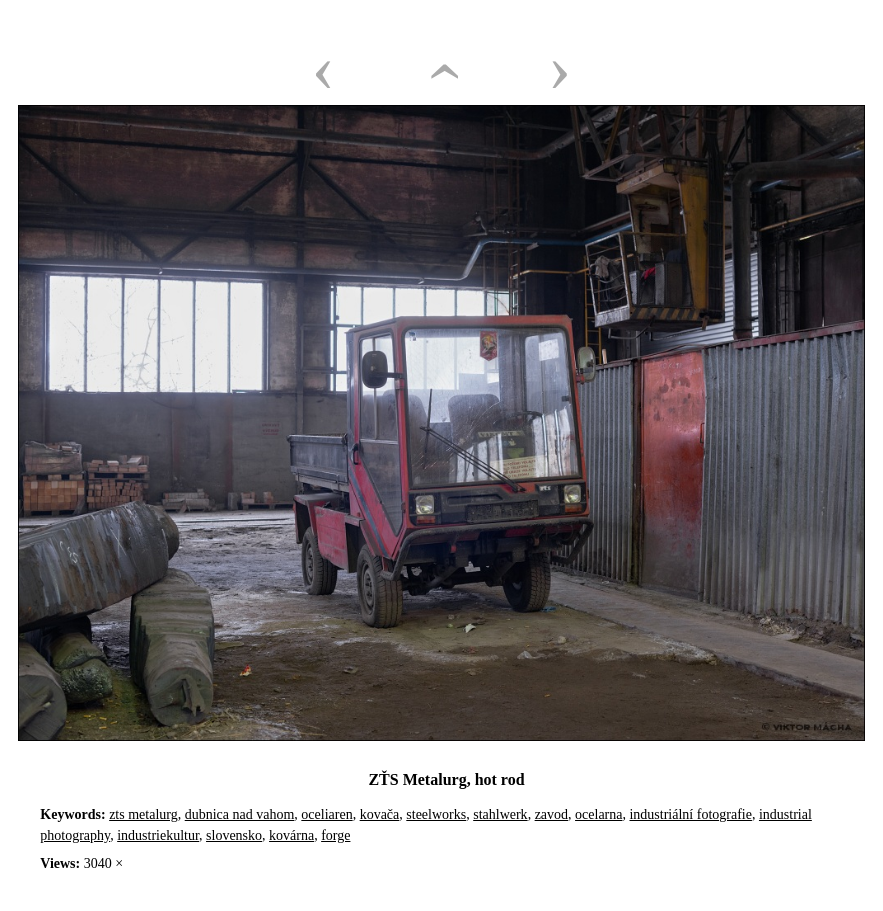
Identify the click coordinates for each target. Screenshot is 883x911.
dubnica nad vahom (240, 814)
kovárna (291, 835)
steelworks (436, 814)
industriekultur (158, 835)
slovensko (234, 835)
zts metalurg (143, 814)
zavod (551, 814)
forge (335, 835)
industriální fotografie (690, 814)
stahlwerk (500, 814)
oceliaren (326, 814)
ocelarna (598, 814)
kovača (380, 814)
